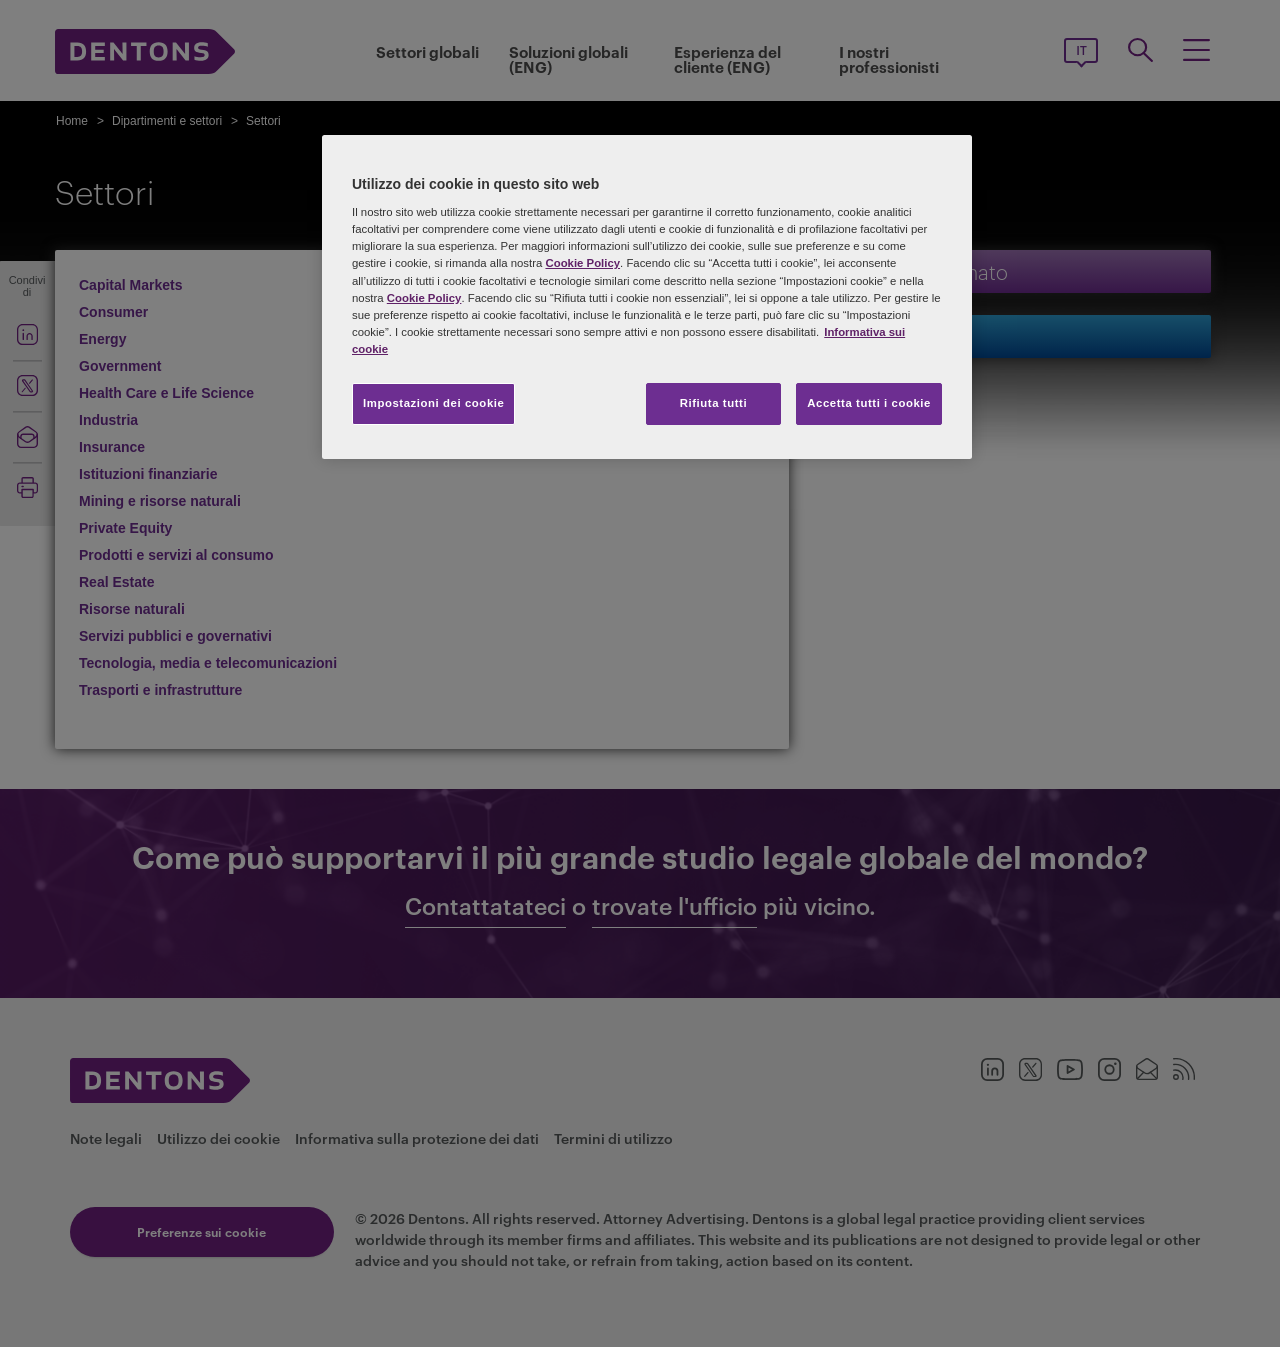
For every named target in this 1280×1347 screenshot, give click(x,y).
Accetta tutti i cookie (869, 403)
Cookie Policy (582, 263)
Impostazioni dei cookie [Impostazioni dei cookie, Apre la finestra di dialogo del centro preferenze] (433, 403)
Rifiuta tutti (713, 403)
